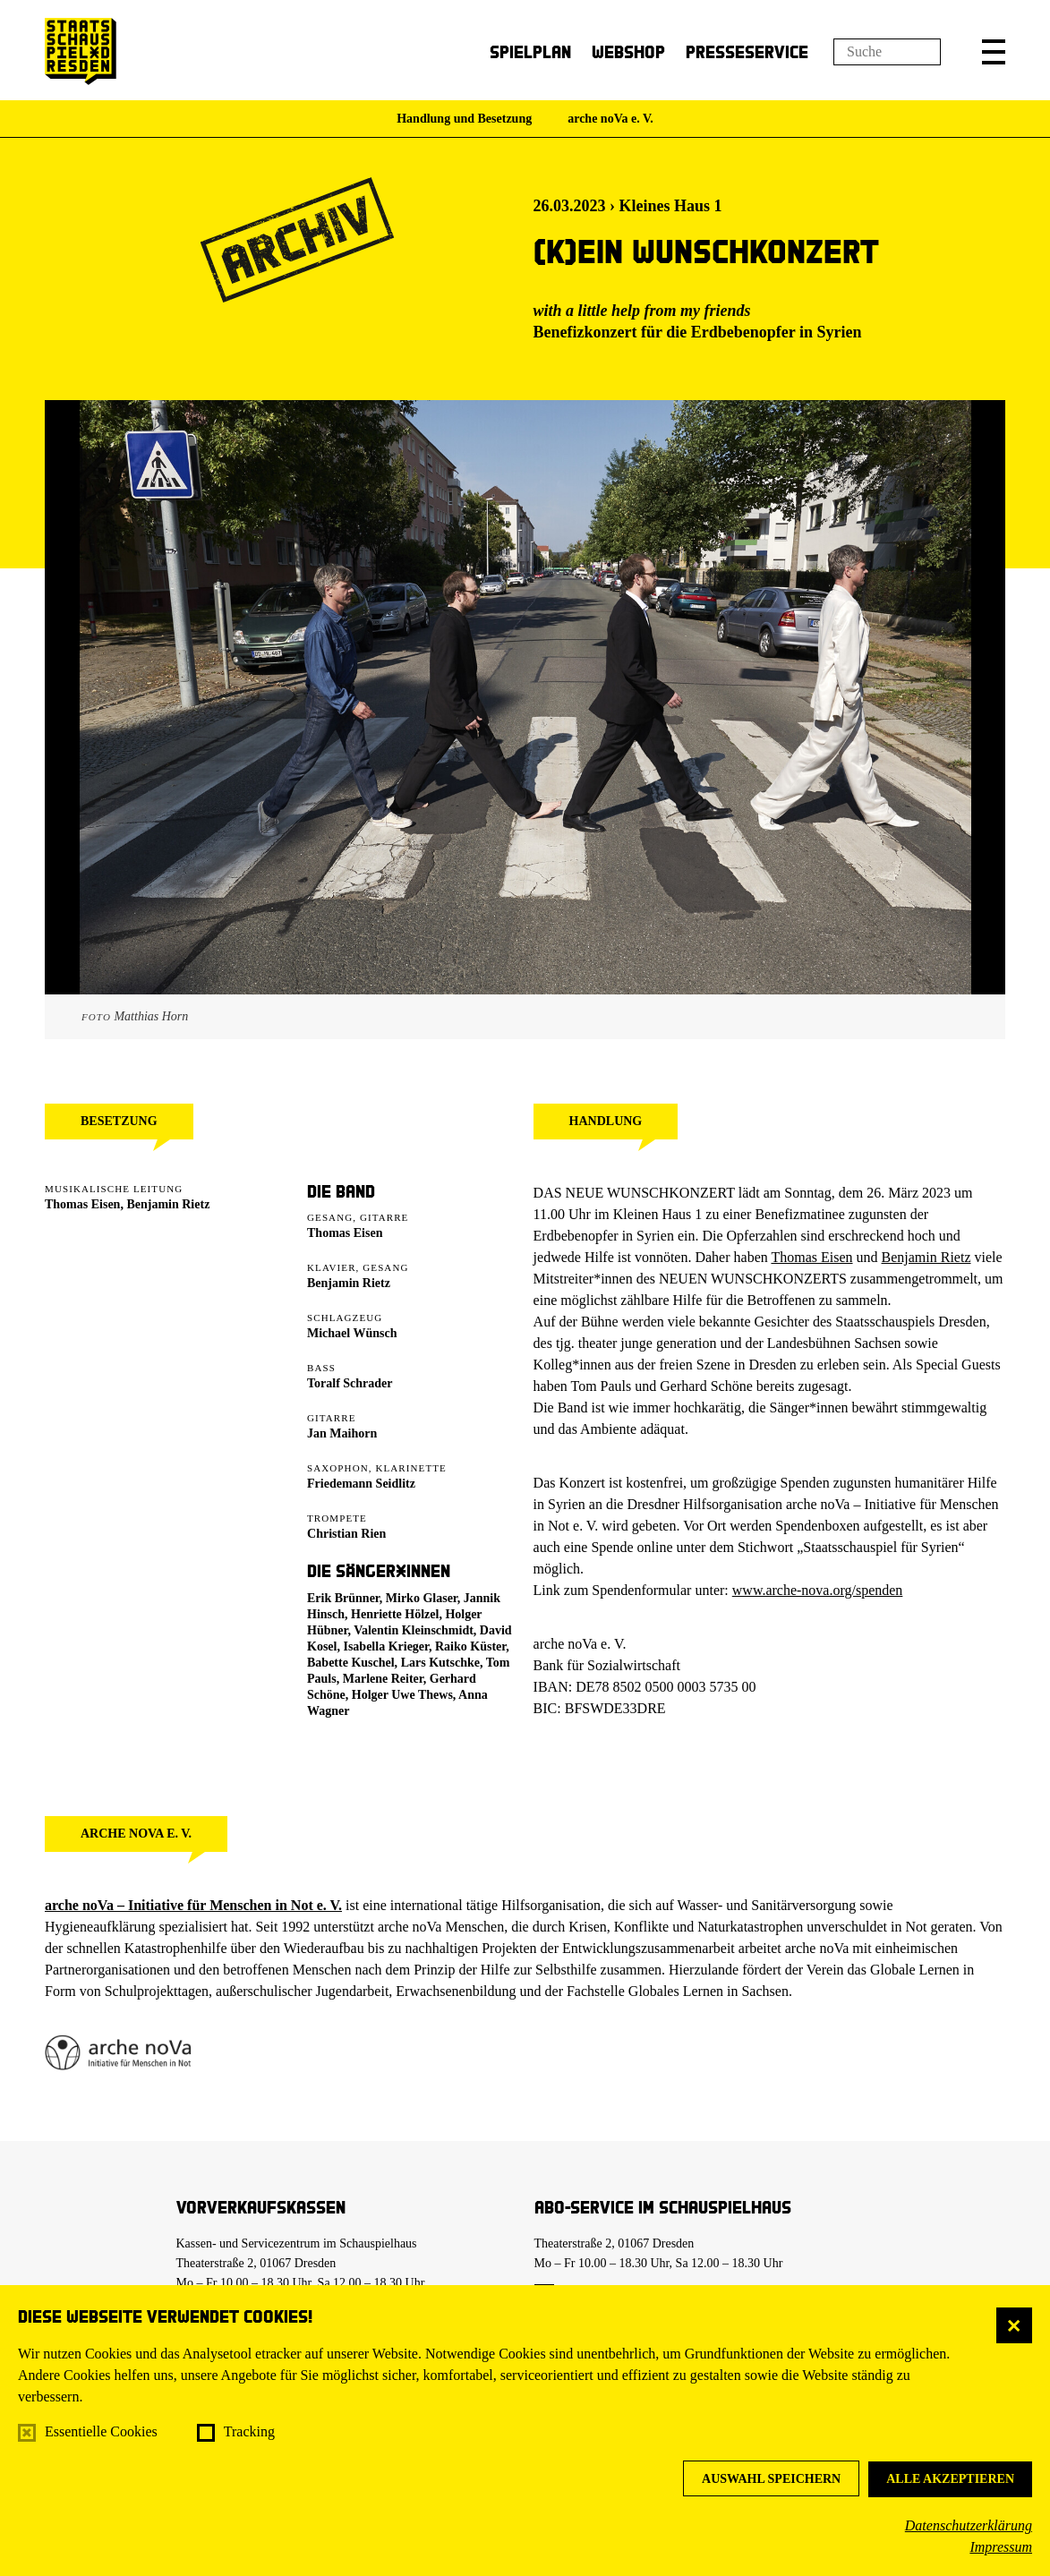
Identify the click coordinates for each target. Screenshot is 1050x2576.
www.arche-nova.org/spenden (817, 1590)
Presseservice (747, 51)
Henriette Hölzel (395, 1614)
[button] (993, 51)
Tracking (249, 2431)
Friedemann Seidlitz (361, 1483)
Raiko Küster (470, 1646)
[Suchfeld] (887, 51)
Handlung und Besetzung (464, 118)
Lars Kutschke (440, 1662)
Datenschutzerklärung (968, 2525)
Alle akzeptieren (950, 2479)
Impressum (1000, 2547)
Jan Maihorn (342, 1433)
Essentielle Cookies (101, 2431)
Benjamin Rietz (167, 1204)
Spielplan (530, 51)
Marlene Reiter (383, 1678)
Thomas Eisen (82, 1204)
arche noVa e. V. (610, 118)
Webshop (628, 51)
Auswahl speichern (771, 2479)
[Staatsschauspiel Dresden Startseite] (80, 51)
